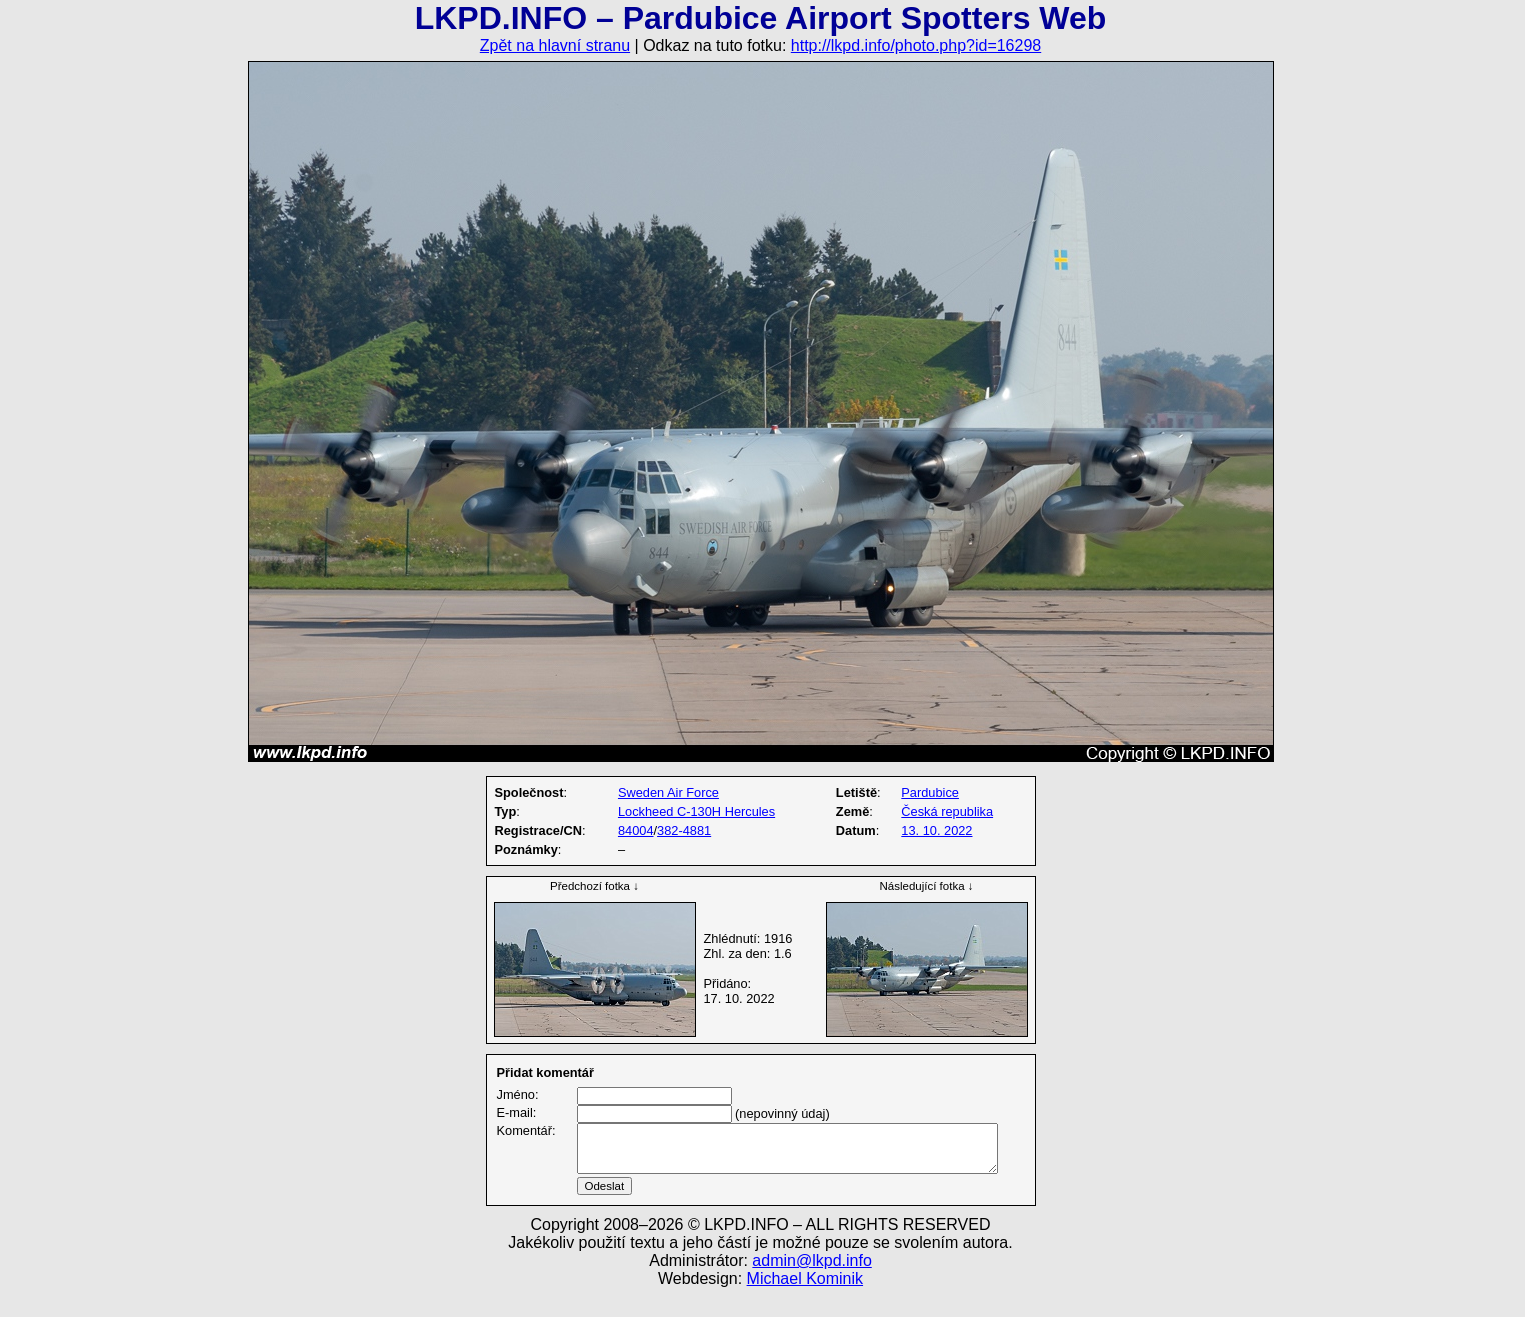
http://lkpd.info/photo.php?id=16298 (916, 45)
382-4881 (684, 830)
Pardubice (930, 792)
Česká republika (947, 811)
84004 (636, 830)
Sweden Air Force (668, 792)
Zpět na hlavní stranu (555, 45)
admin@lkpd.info (811, 1284)
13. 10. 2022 (936, 830)
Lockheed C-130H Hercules (696, 811)
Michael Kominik (805, 1302)
